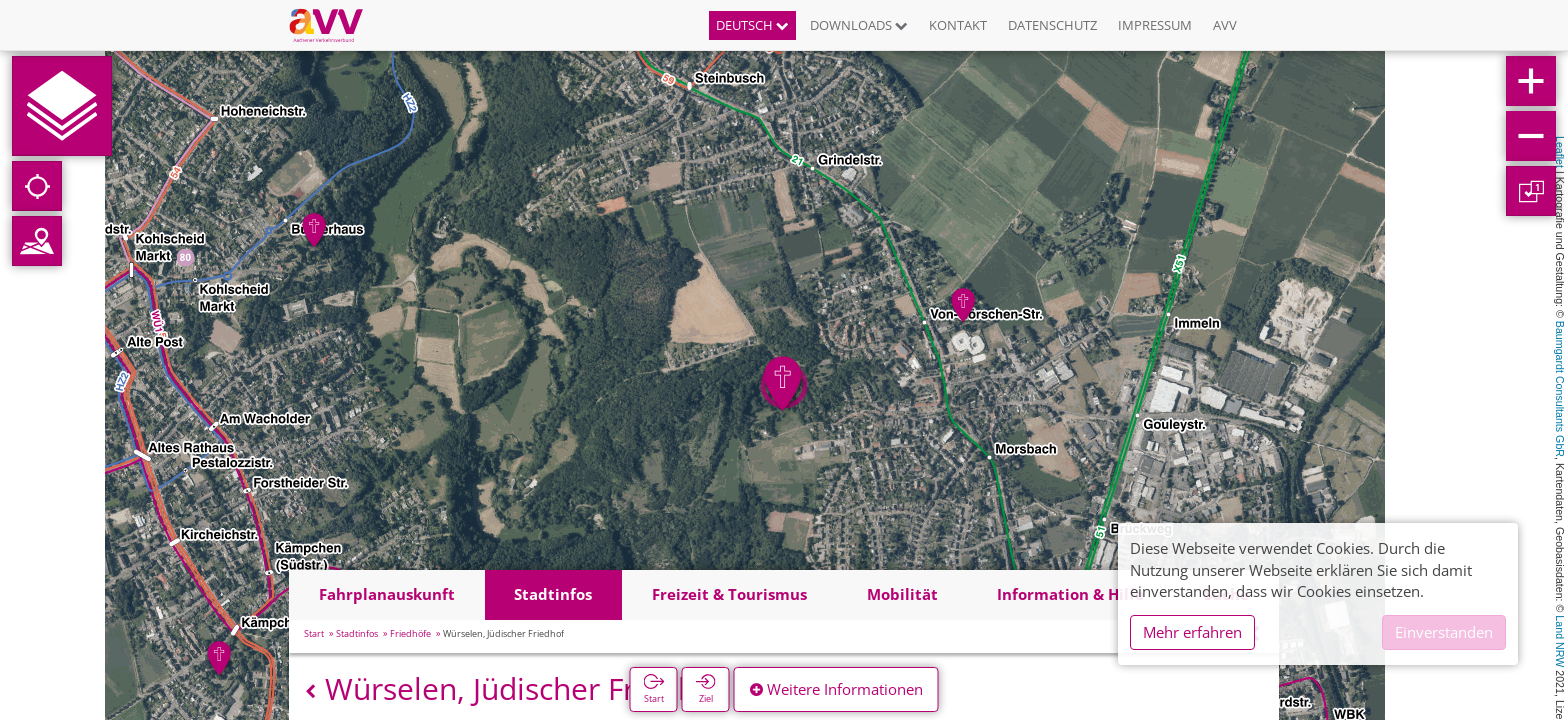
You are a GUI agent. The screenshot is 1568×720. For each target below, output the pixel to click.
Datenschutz (1052, 25)
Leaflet (1560, 152)
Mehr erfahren (1192, 632)
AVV (1225, 25)
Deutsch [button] (752, 25)
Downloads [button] (859, 25)
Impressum (1155, 25)
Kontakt (958, 25)
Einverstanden (1444, 632)
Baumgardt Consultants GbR (1560, 389)
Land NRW (1560, 641)
